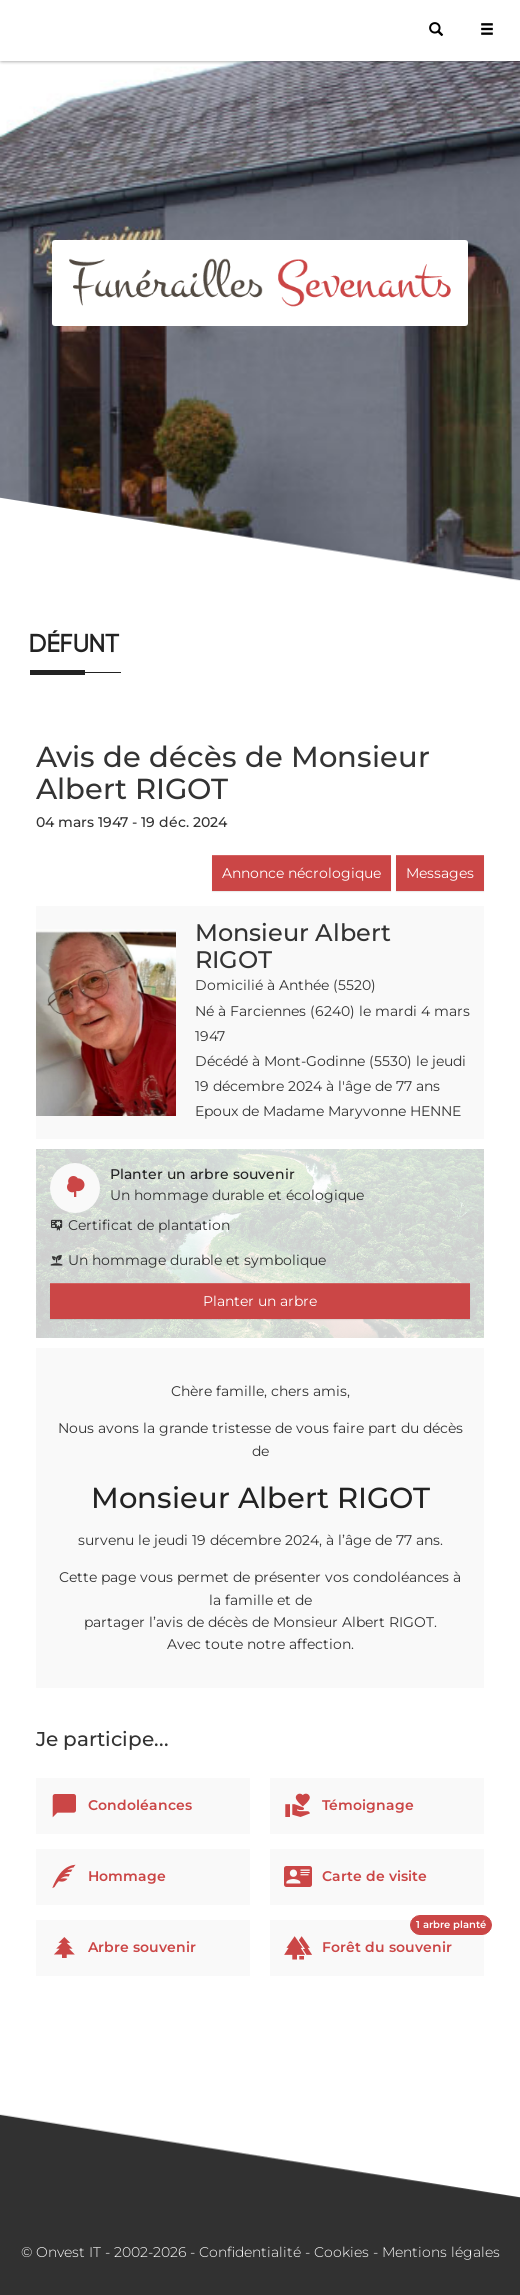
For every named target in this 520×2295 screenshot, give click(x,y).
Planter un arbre (260, 1301)
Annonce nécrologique (301, 873)
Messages (440, 873)
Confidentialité (250, 2252)
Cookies (341, 2252)
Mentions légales (441, 2252)
